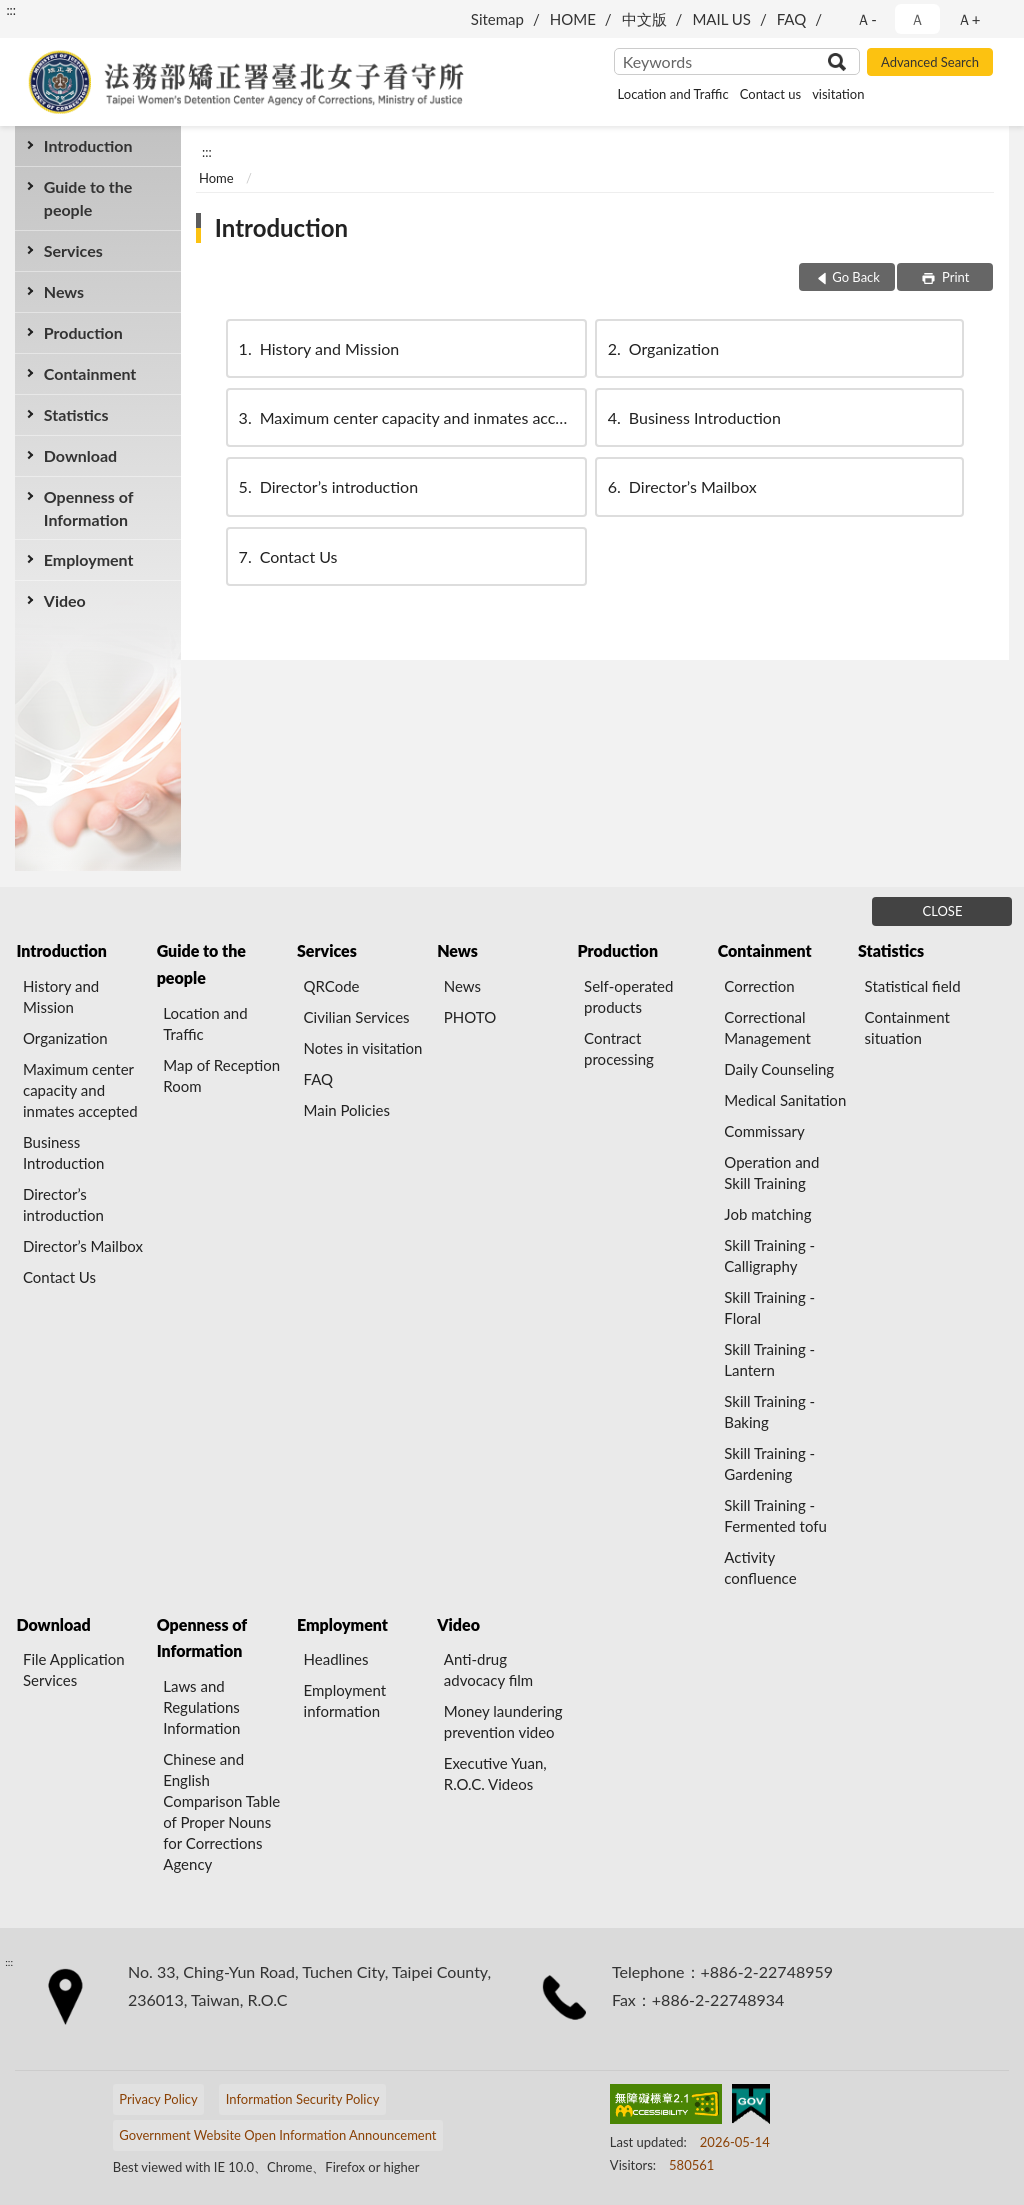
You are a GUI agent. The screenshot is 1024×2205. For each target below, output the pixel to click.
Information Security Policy (303, 2099)
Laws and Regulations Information (201, 1707)
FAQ (792, 19)
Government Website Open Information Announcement (277, 2135)
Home (216, 178)
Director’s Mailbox (681, 486)
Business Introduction (693, 417)
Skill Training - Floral (769, 1307)
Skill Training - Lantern (769, 1359)
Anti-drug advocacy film (488, 1669)
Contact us (770, 94)
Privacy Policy (158, 2099)
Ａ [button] (917, 19)
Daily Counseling (779, 1069)
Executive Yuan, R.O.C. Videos (495, 1773)
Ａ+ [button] (969, 19)
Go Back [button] (856, 277)
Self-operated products (628, 996)
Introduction (88, 145)
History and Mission (318, 348)
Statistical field (913, 986)
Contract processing (619, 1048)
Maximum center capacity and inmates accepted (412, 417)
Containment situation (907, 1027)
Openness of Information (89, 508)
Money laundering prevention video (503, 1721)
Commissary (764, 1131)
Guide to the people (88, 198)
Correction (759, 986)
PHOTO (470, 1017)
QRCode (332, 986)
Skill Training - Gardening (769, 1463)
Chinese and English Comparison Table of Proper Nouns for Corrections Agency (221, 1811)
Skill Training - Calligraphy (769, 1255)
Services (73, 250)
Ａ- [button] (866, 19)
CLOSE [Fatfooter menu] (943, 911)
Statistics (76, 414)
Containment (90, 373)
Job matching (767, 1214)
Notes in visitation (363, 1048)
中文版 (644, 19)
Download (80, 455)
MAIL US (721, 19)
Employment (89, 559)
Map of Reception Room (221, 1075)
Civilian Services (357, 1017)
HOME (573, 19)
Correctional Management (767, 1027)
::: (11, 10)
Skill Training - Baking (769, 1411)
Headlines (336, 1659)
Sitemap (497, 19)
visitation (838, 94)
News (64, 291)
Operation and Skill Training (771, 1172)
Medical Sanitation (785, 1100)
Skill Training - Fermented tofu (775, 1515)
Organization (662, 348)
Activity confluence (760, 1567)
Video (65, 600)
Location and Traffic (673, 94)
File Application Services (74, 1669)
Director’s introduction (327, 486)
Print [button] (954, 277)
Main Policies (347, 1110)
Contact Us (287, 556)
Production (83, 332)
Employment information (345, 1700)
